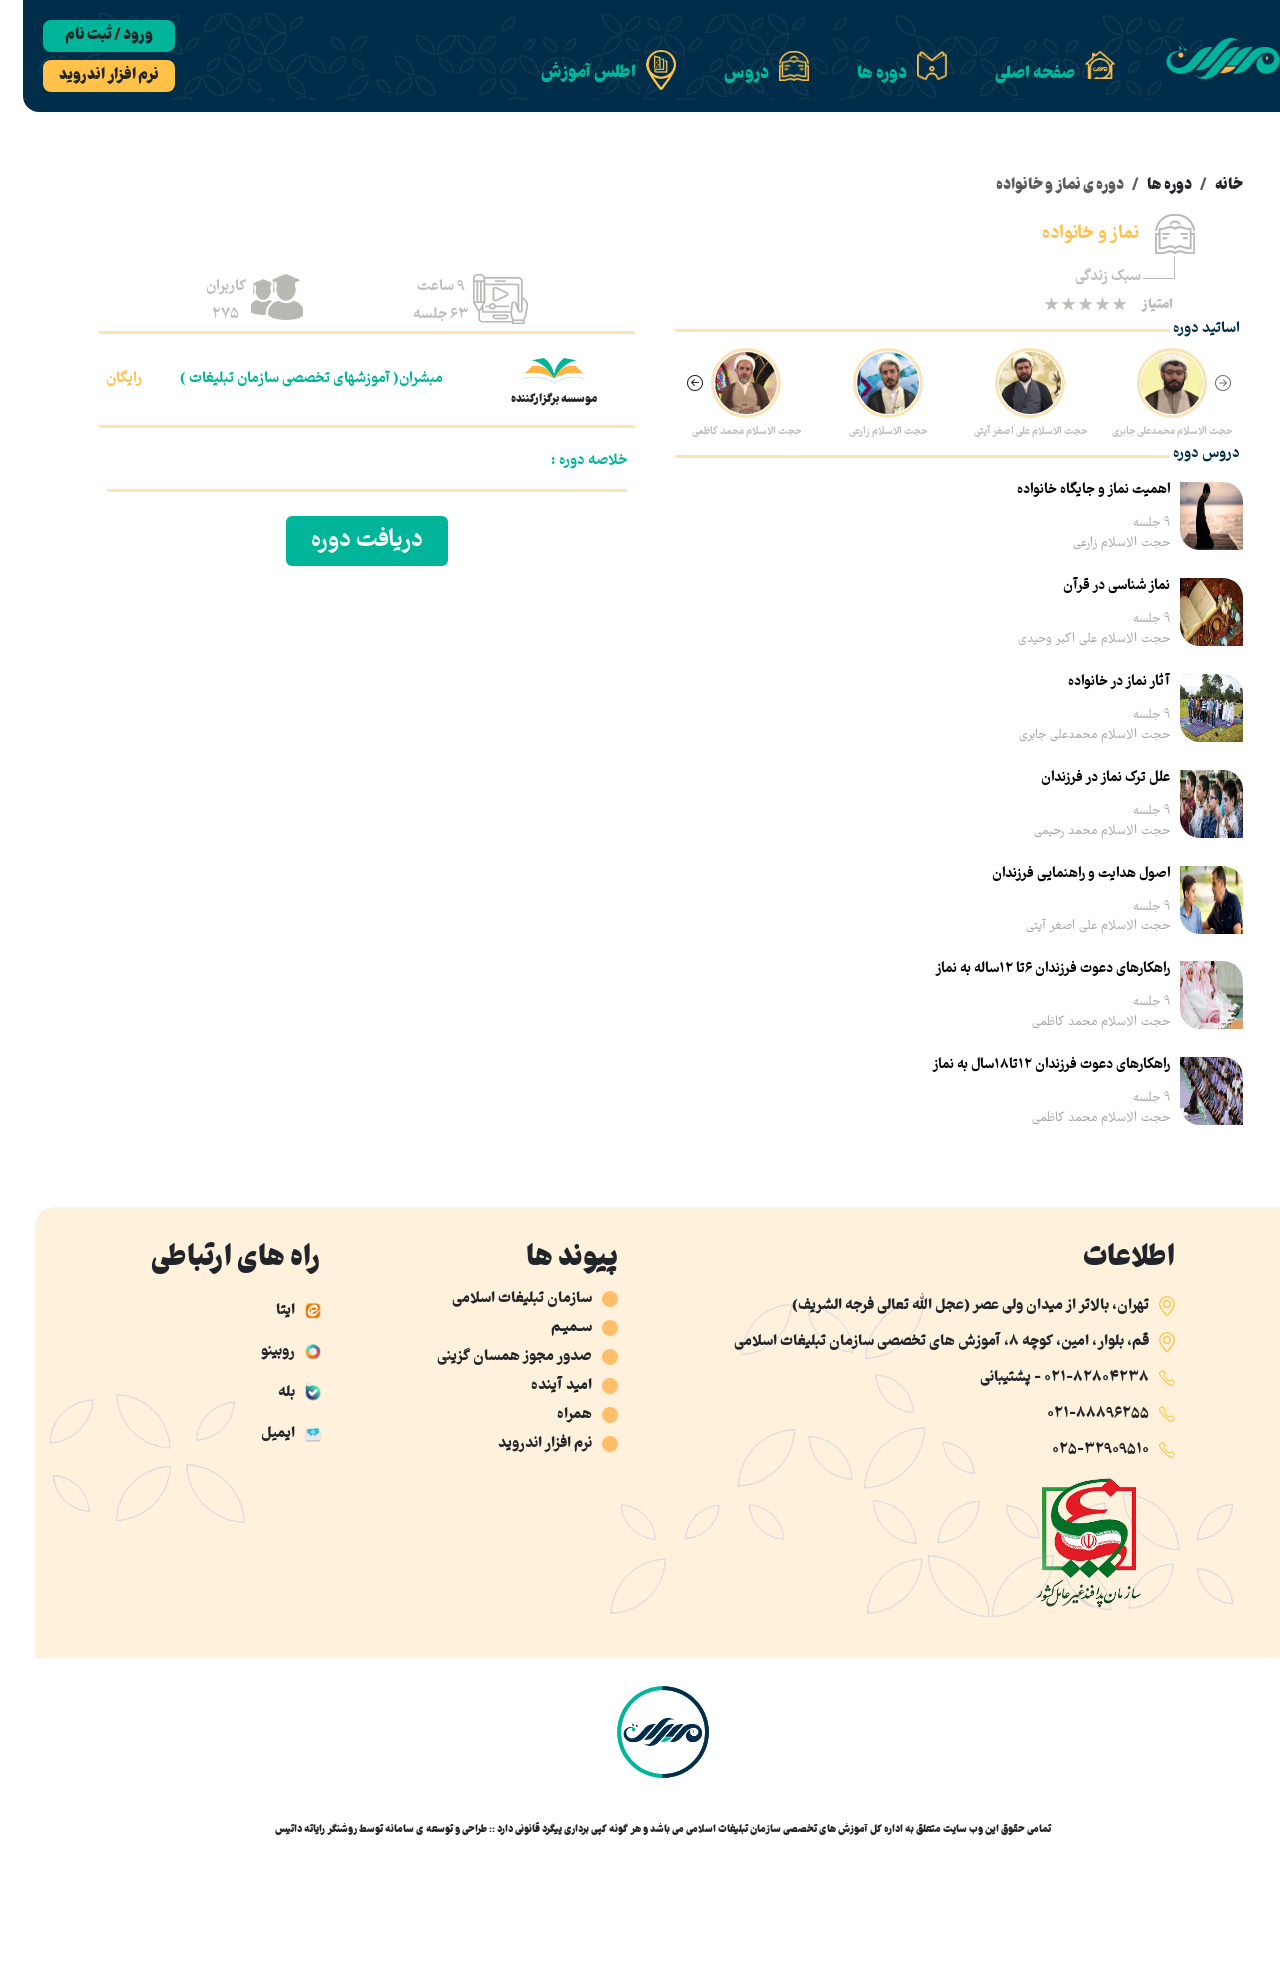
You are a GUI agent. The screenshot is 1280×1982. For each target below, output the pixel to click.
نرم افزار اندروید (86, 76)
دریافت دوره (344, 541)
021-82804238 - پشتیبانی (1041, 1378)
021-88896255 (1075, 1414)
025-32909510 (1077, 1450)
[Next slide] (672, 385)
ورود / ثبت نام (86, 36)
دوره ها (1146, 186)
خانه (1206, 186)
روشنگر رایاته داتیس (293, 1829)
